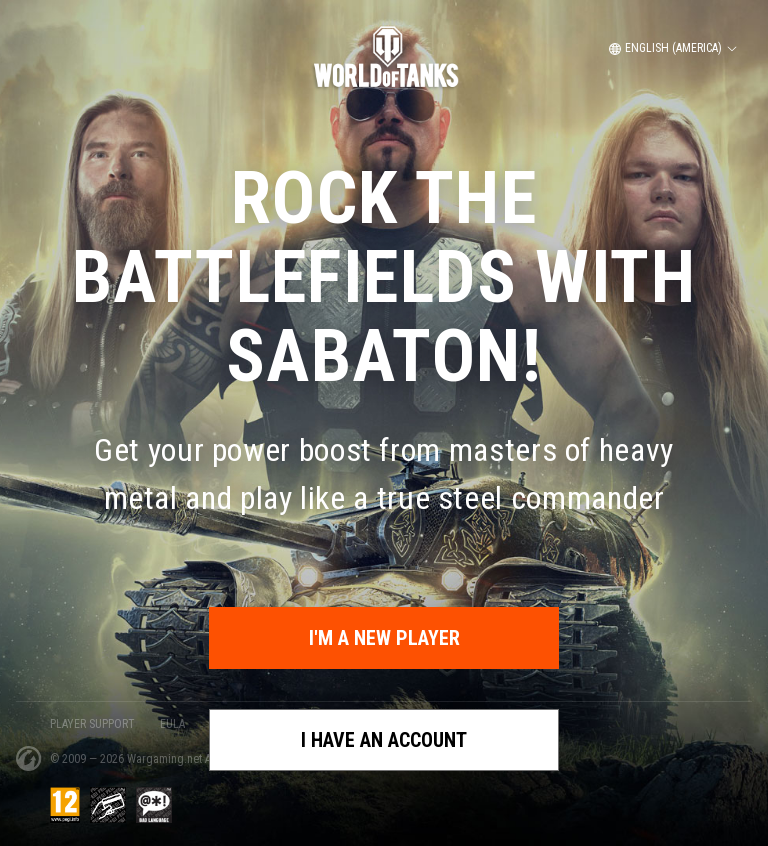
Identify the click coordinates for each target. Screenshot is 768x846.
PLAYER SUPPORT (92, 724)
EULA (172, 724)
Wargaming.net (166, 759)
